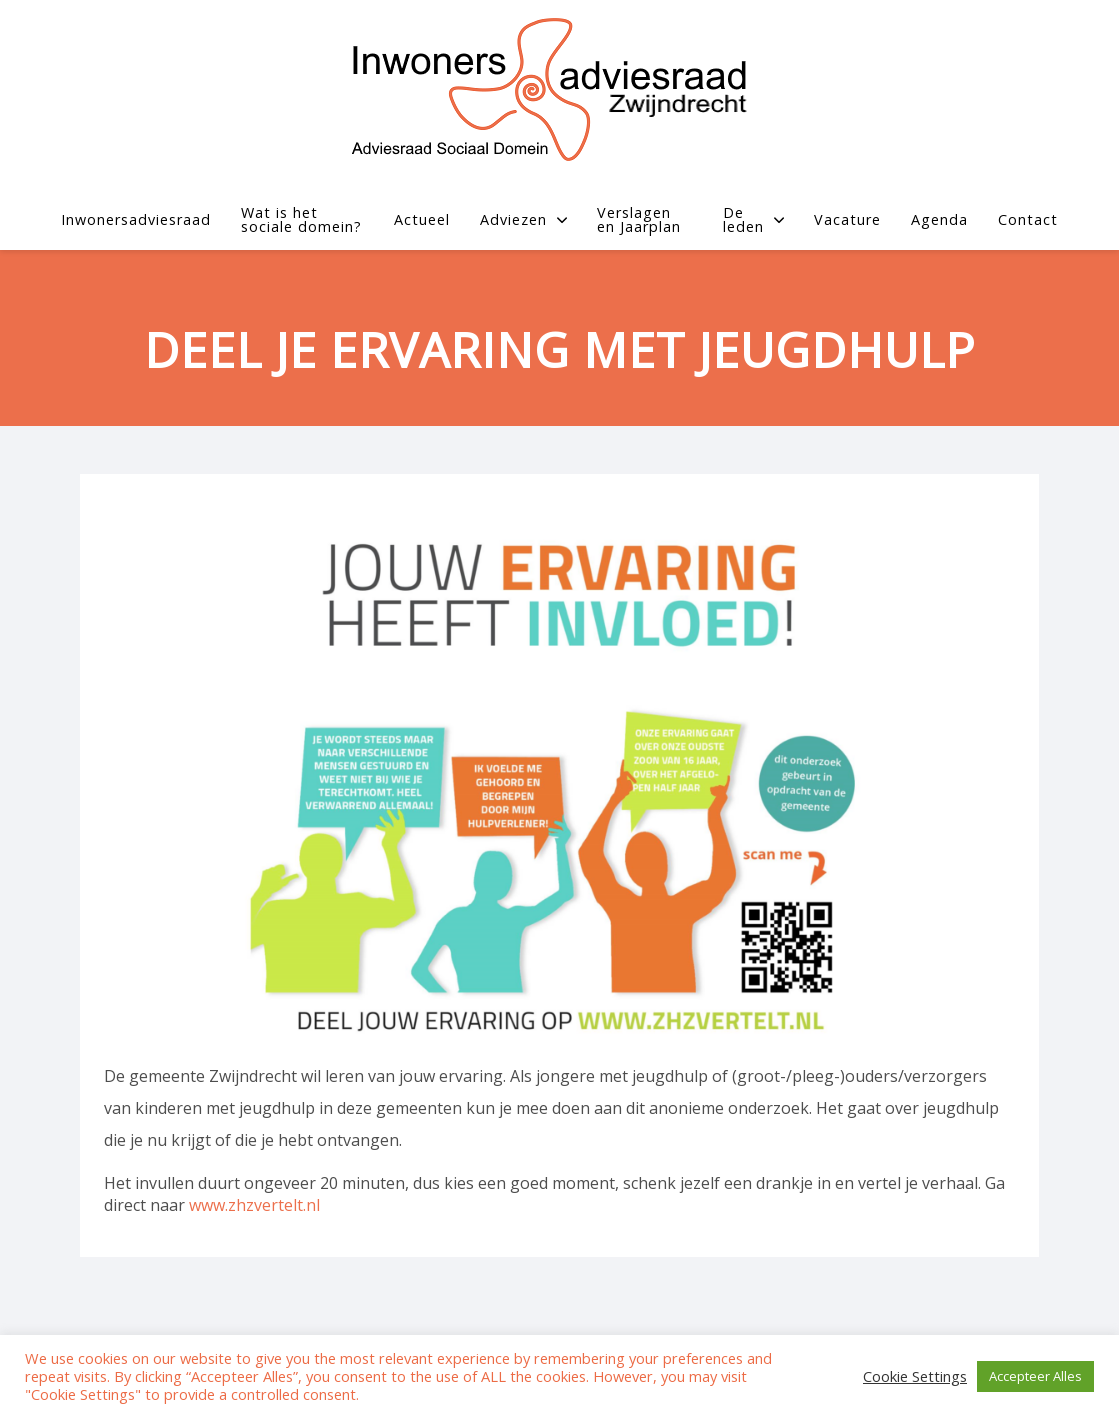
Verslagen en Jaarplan (639, 220)
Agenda (939, 219)
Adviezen (523, 219)
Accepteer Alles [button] (1035, 1376)
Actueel (422, 219)
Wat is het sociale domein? (301, 220)
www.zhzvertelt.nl (254, 1205)
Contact (1028, 219)
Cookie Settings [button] (915, 1376)
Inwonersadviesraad (136, 219)
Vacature (847, 219)
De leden (753, 220)
